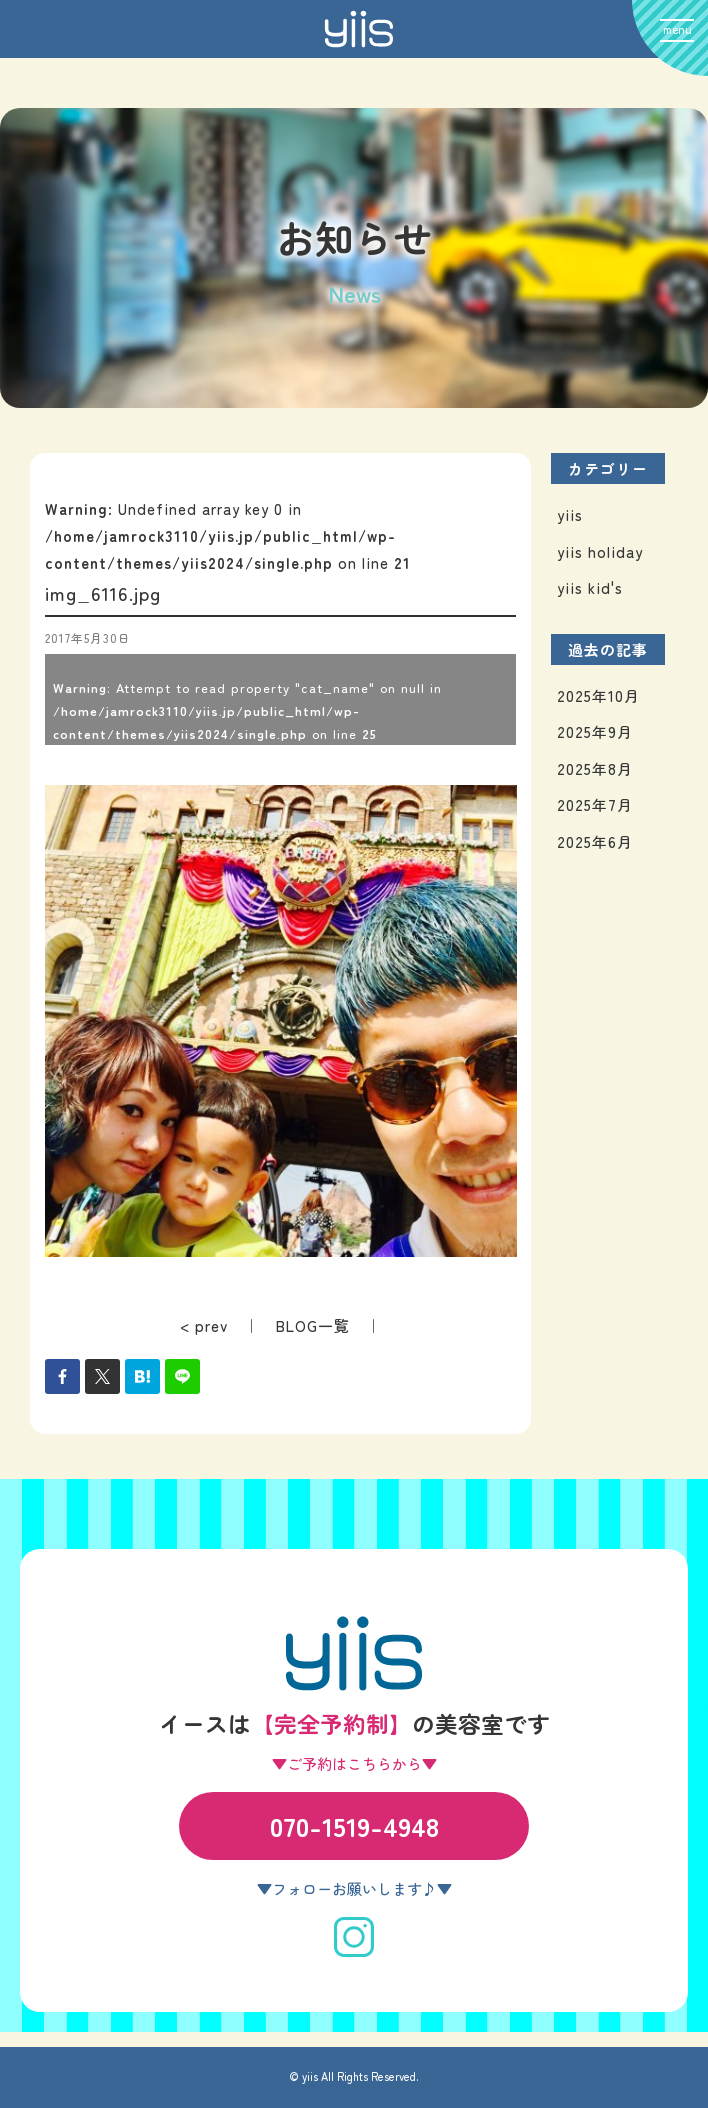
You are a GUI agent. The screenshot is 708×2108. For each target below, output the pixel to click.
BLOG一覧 (313, 1325)
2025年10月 (598, 695)
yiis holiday (600, 551)
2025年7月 (595, 804)
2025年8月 (595, 768)
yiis (570, 514)
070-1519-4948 (354, 1825)
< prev (204, 1325)
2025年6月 (595, 841)
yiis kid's (590, 587)
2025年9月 (595, 731)
